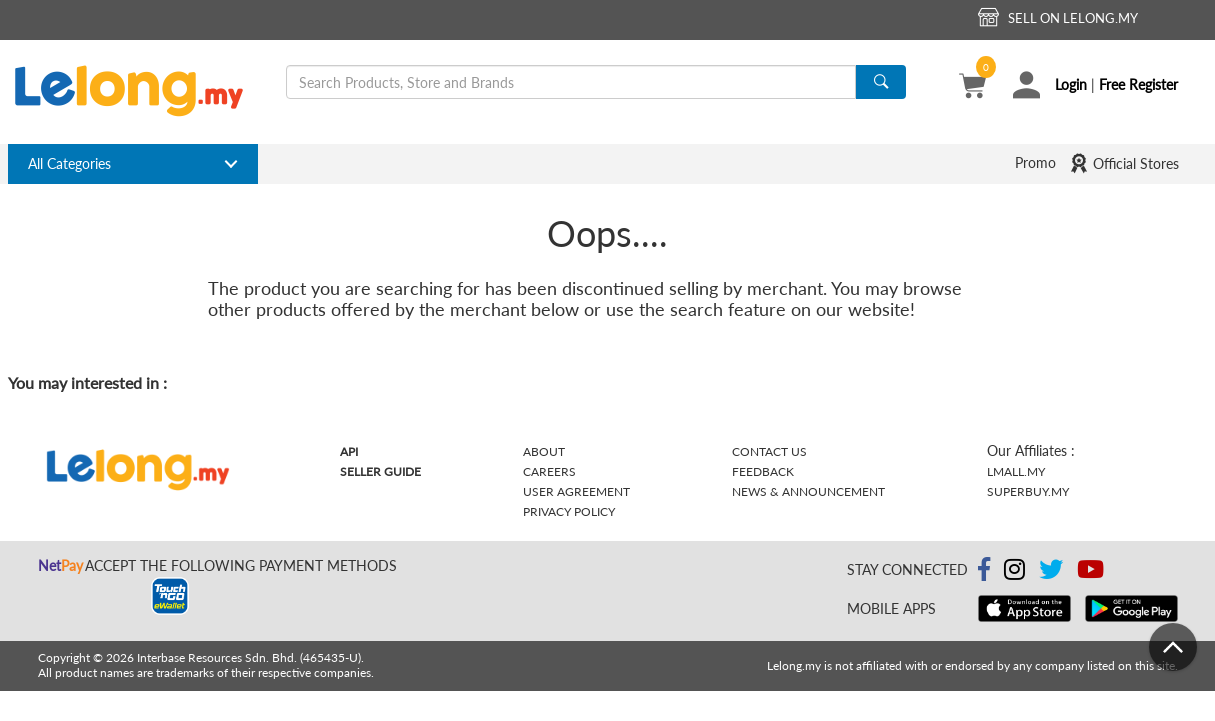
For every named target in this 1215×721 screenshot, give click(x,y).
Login (1071, 84)
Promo (1035, 162)
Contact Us (769, 451)
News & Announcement (808, 491)
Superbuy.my (1028, 491)
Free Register (1138, 84)
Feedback (763, 471)
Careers (549, 471)
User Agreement (576, 491)
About (544, 451)
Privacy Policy (569, 511)
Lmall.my (1016, 471)
